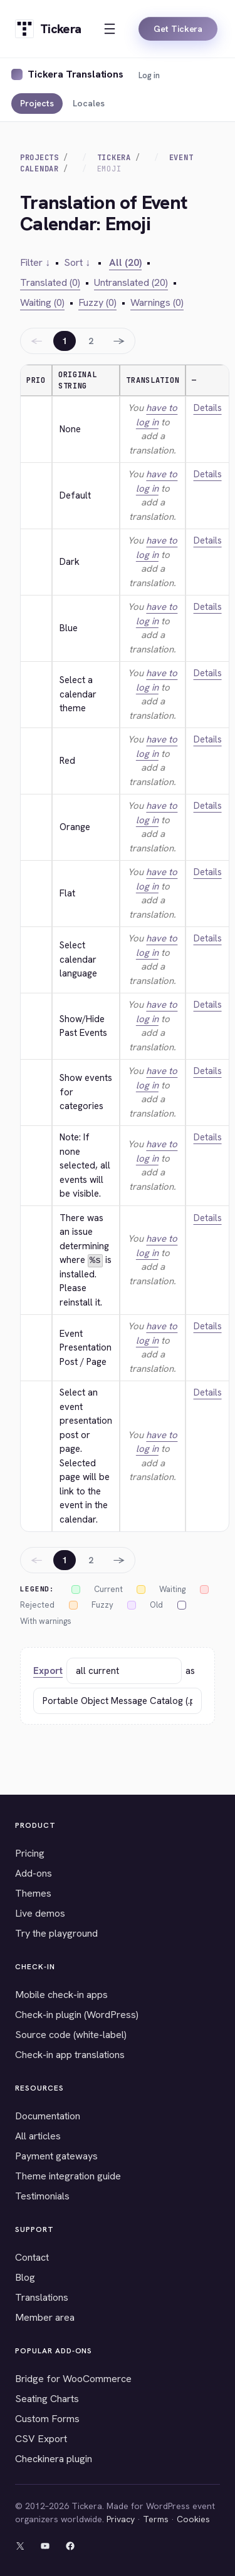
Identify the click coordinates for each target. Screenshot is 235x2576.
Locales (89, 103)
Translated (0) (50, 282)
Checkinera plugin (53, 2458)
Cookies (193, 2519)
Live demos (40, 1913)
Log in (149, 75)
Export (48, 1671)
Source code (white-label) (71, 2034)
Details (208, 408)
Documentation (47, 2115)
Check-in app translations (70, 2054)
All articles (38, 2135)
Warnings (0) (157, 302)
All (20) (125, 262)
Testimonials (42, 2196)
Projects (37, 103)
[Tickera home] (48, 28)
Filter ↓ (35, 262)
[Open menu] (109, 29)
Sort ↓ (77, 262)
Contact (32, 2257)
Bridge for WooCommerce (73, 2378)
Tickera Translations (75, 74)
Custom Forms (47, 2418)
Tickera (114, 158)
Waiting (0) (42, 302)
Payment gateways (56, 2156)
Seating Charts (47, 2398)
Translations (41, 2297)
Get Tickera (178, 28)
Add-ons (33, 1873)
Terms (156, 2519)
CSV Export (41, 2438)
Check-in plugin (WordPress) (76, 2014)
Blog (25, 2277)
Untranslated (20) (131, 282)
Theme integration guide (68, 2176)
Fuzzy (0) (97, 302)
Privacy (121, 2519)
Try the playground (56, 1933)
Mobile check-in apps (61, 1994)
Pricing (29, 1853)
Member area (45, 2317)
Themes (33, 1893)
